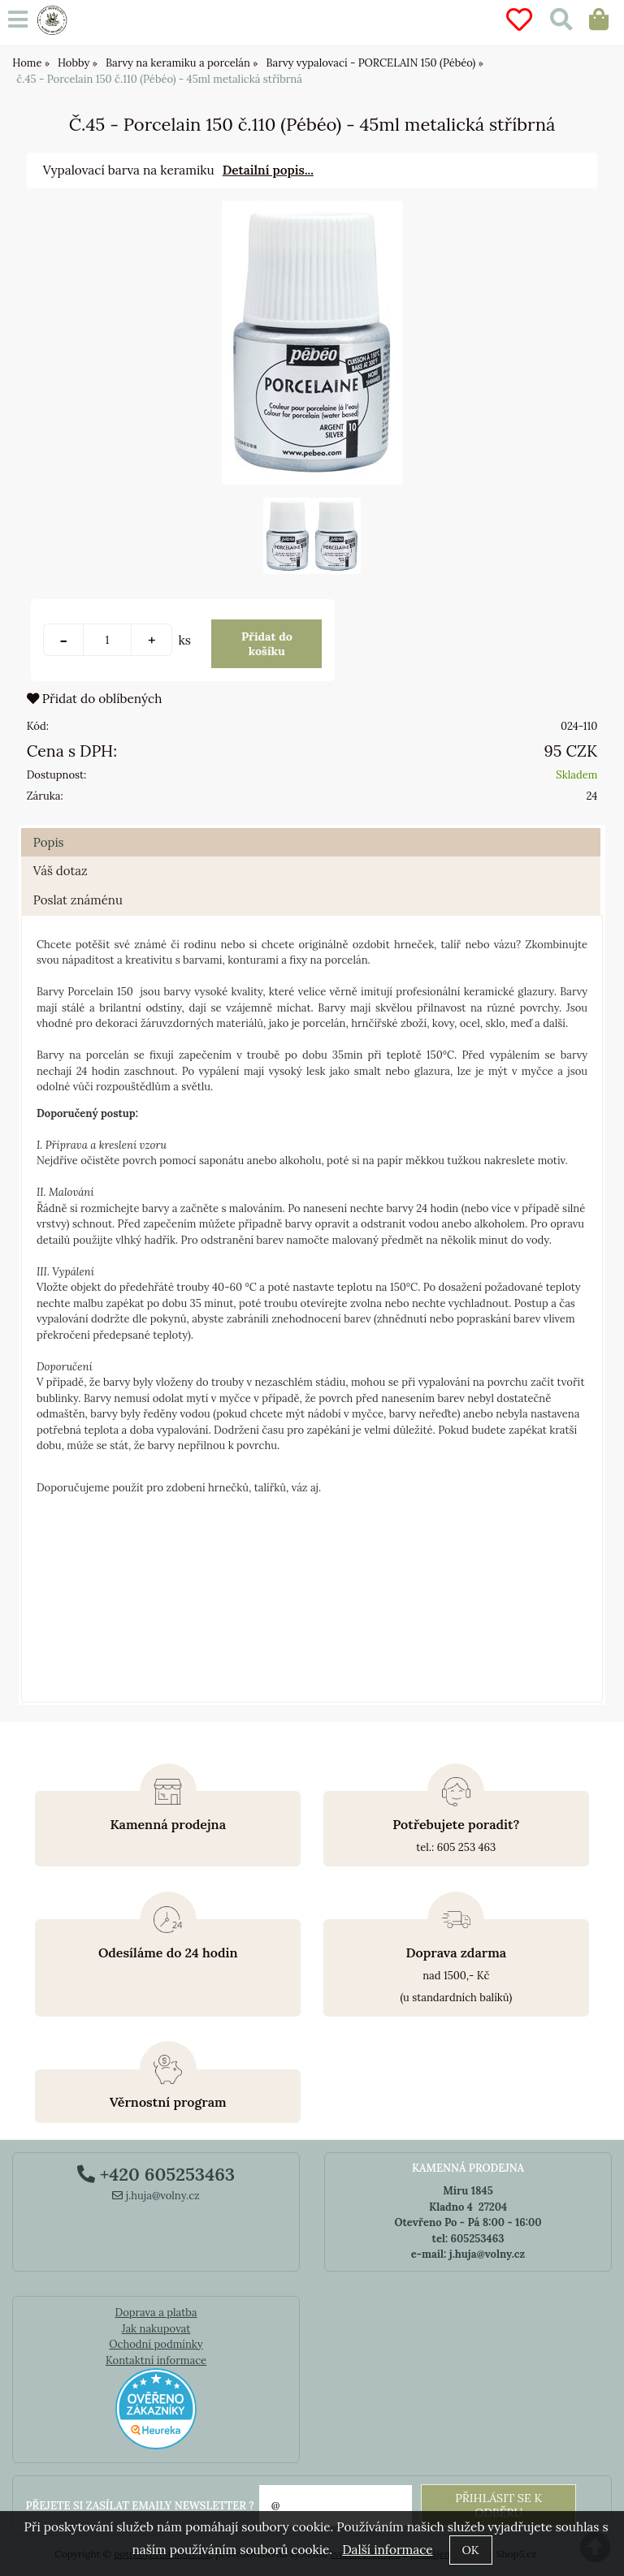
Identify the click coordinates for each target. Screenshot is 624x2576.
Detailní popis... (268, 170)
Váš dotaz (60, 870)
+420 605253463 (156, 2174)
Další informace (387, 2549)
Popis (48, 842)
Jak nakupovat (156, 2329)
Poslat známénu (78, 900)
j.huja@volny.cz (156, 2196)
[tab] (310, 828)
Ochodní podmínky (155, 2344)
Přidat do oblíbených (94, 698)
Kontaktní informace (156, 2360)
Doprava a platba (156, 2312)
